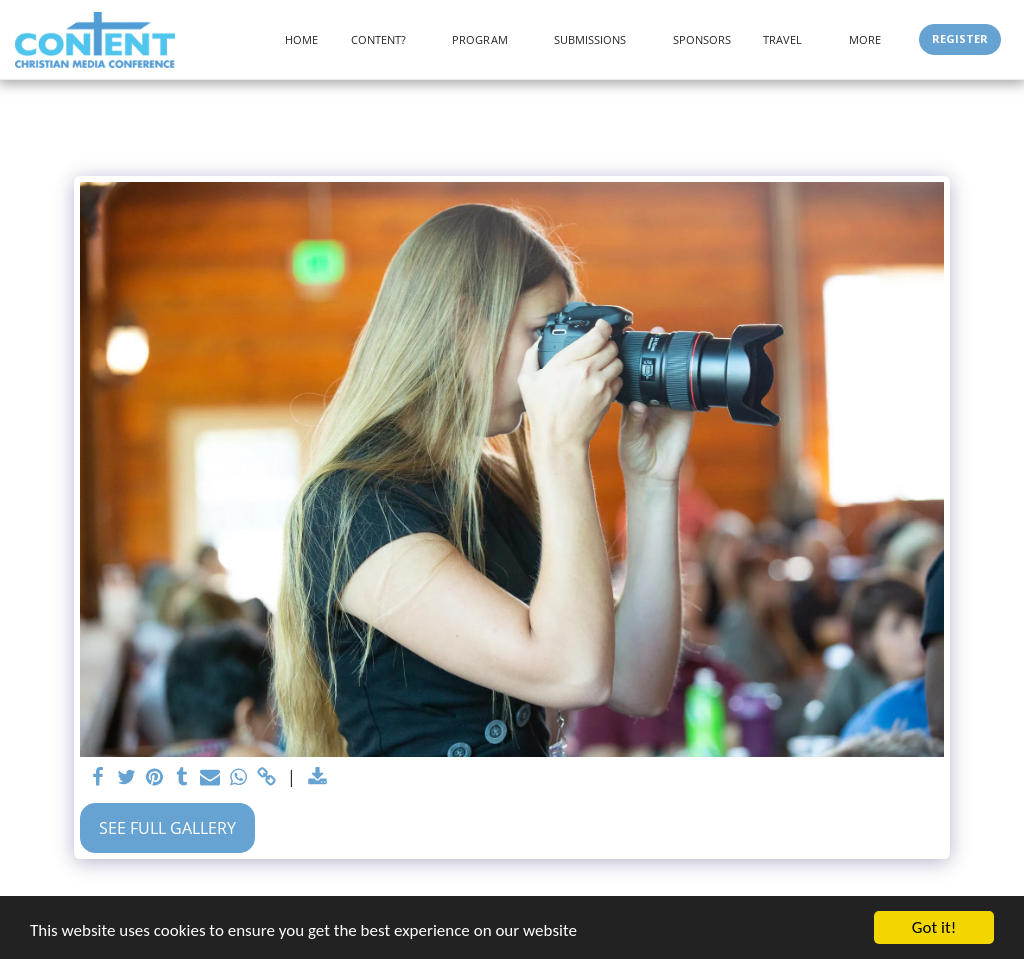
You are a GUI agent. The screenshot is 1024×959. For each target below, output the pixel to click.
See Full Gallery (167, 828)
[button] (386, 39)
